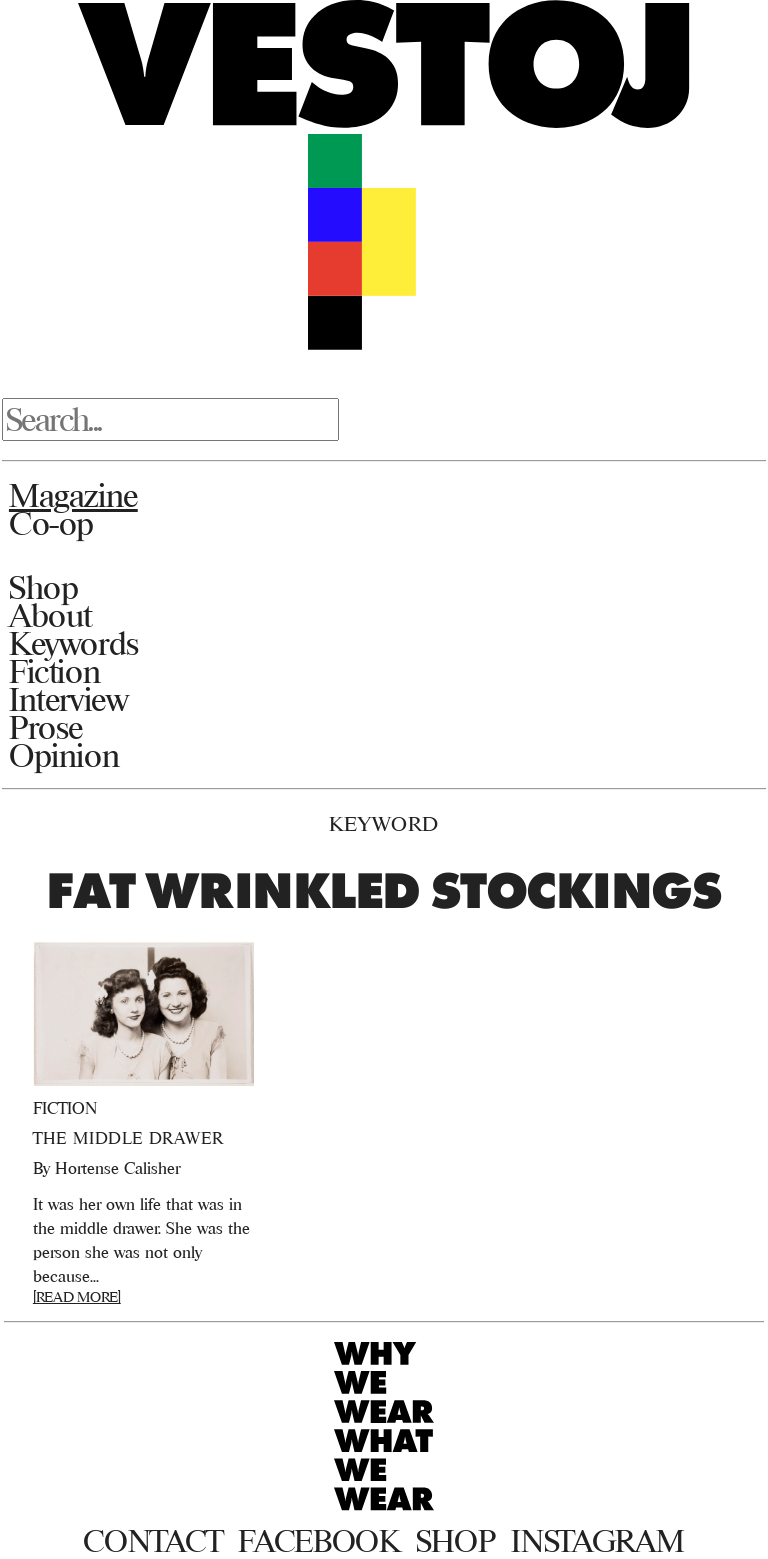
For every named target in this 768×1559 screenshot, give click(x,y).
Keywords (74, 643)
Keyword (384, 823)
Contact (152, 1541)
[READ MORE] (77, 1296)
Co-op (51, 523)
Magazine (73, 495)
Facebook (318, 1541)
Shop (43, 587)
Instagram (597, 1541)
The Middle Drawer (128, 1138)
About (50, 615)
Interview (68, 699)
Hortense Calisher (117, 1168)
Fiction (54, 671)
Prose (46, 727)
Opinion (64, 755)
